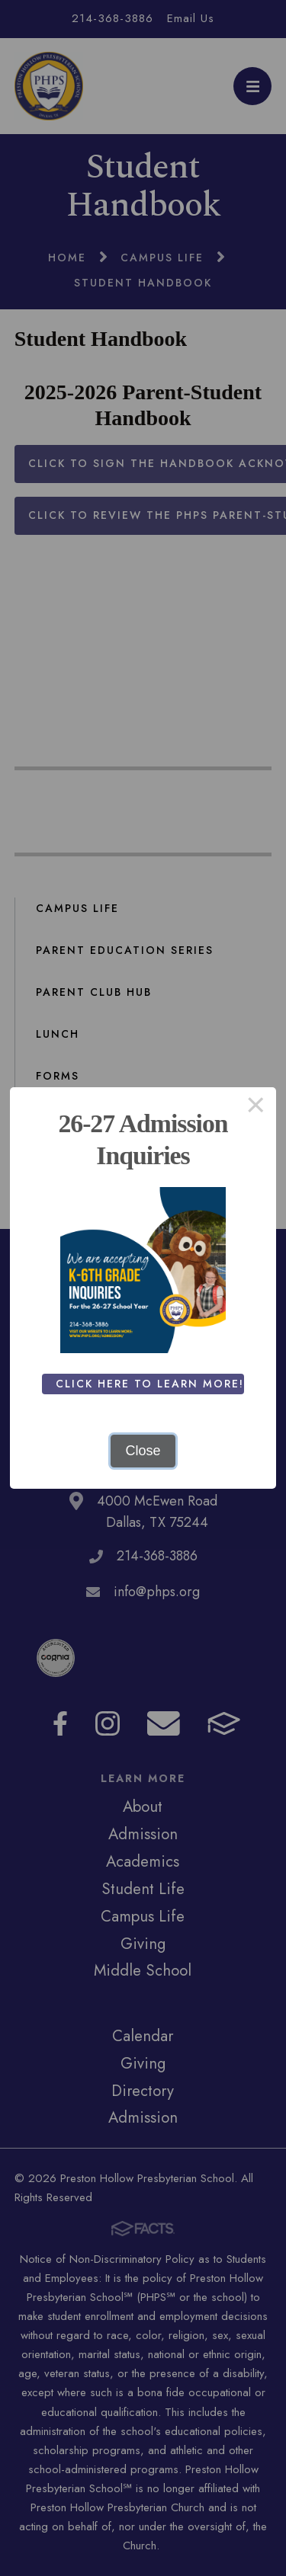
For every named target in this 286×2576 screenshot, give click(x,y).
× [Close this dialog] (256, 1107)
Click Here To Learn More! (150, 1383)
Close (142, 1450)
